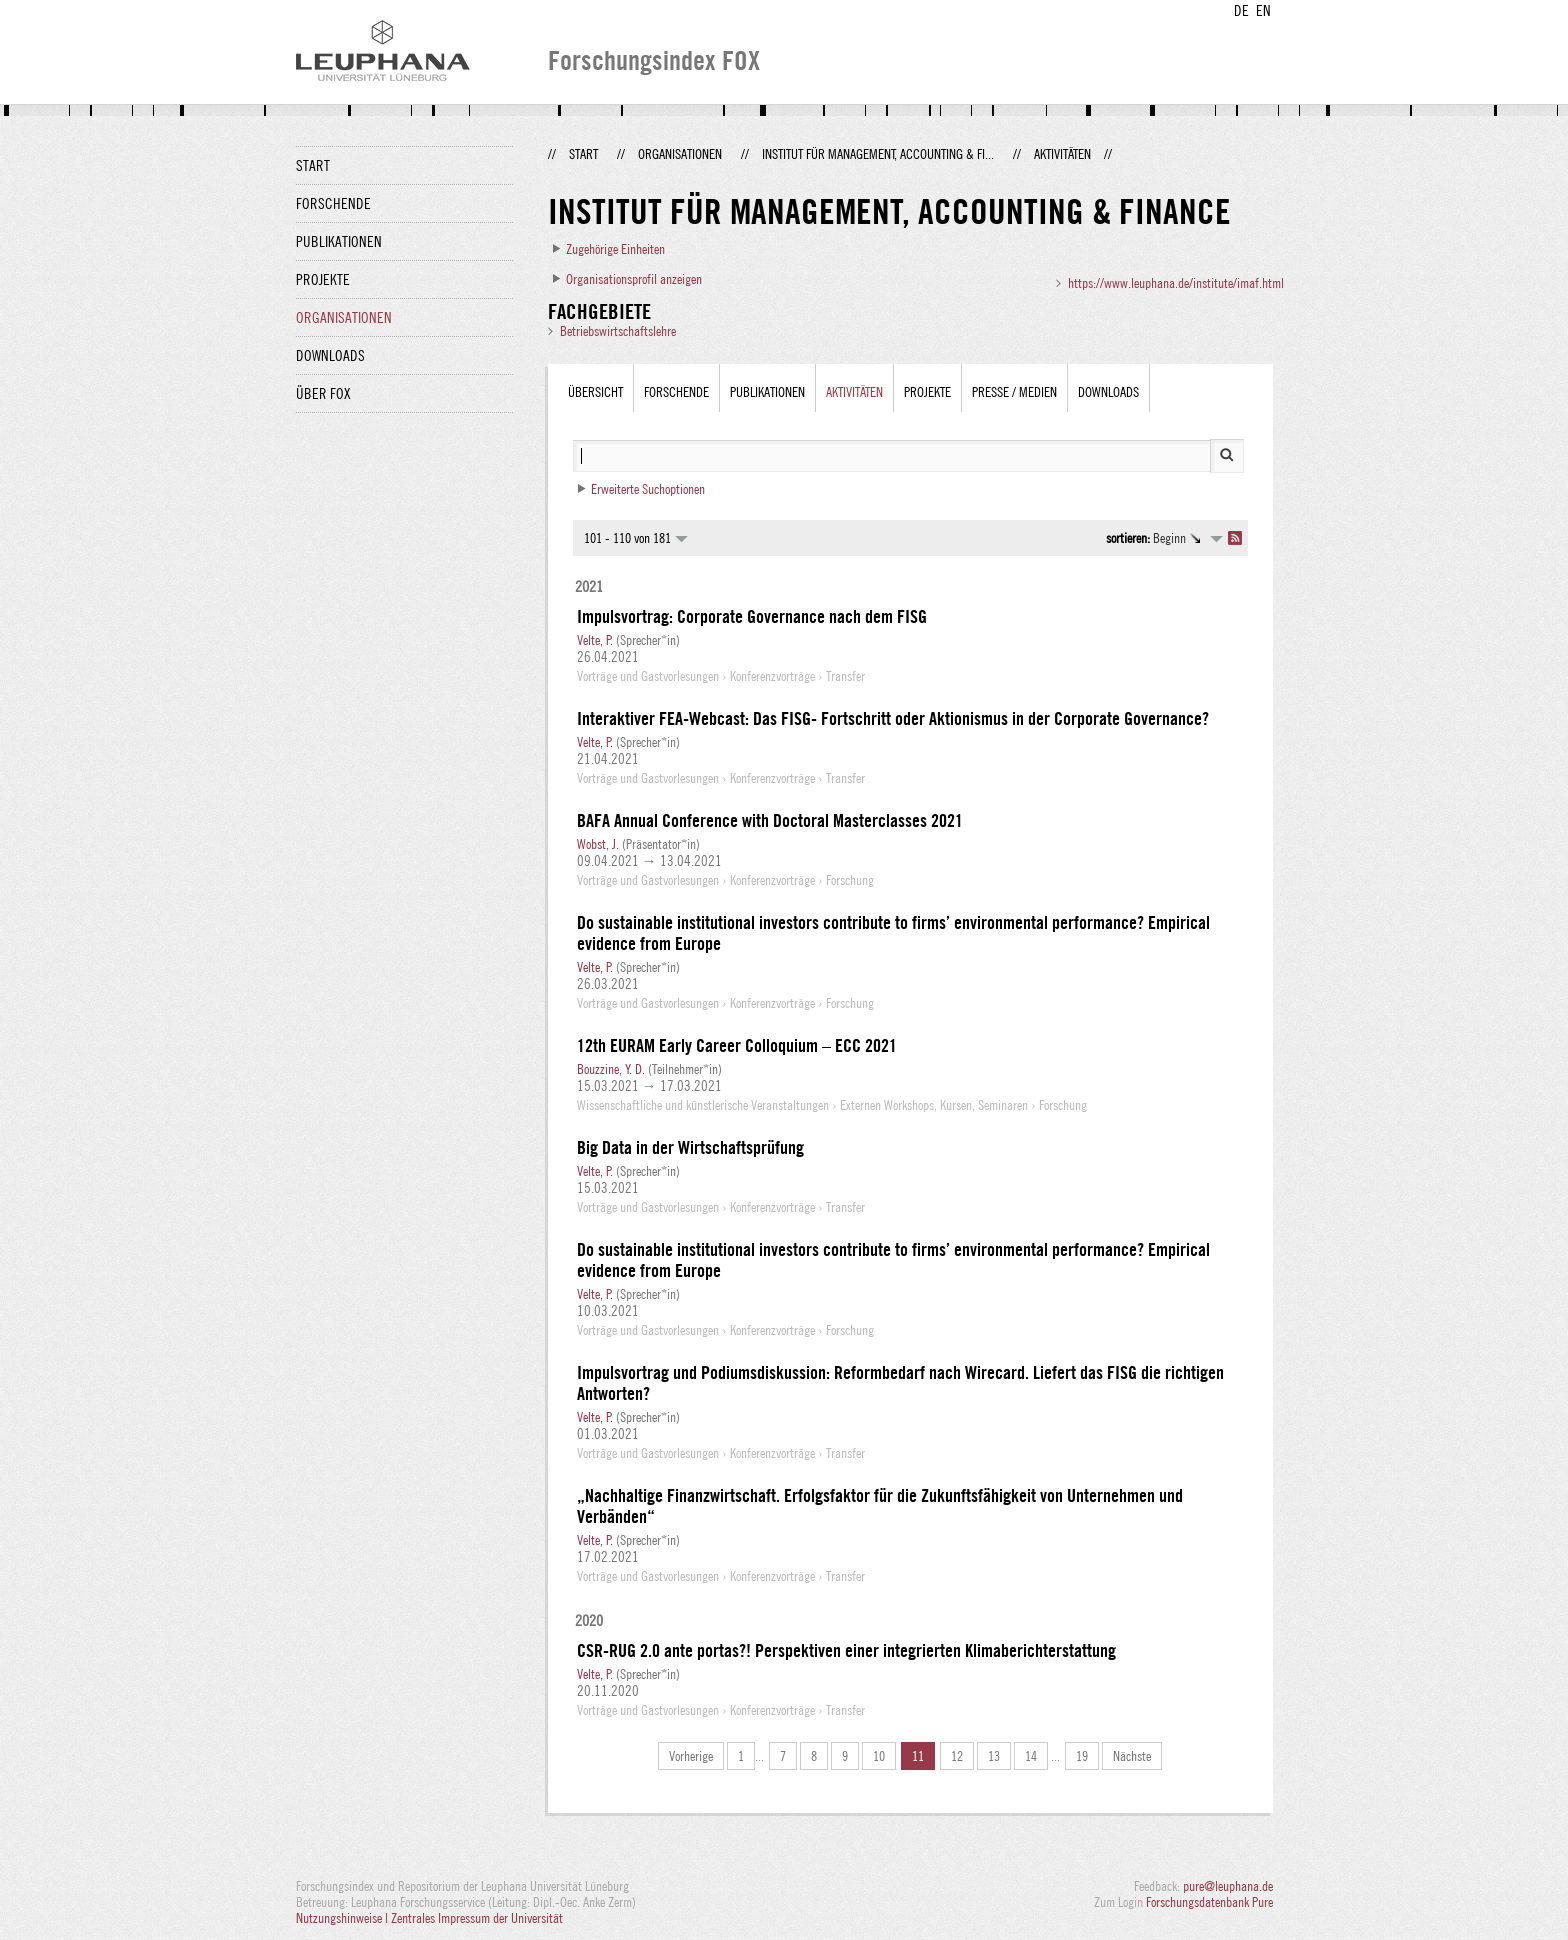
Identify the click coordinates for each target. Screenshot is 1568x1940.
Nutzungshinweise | (343, 1918)
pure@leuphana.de (1228, 1886)
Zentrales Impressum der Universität (477, 1918)
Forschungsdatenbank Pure (1209, 1902)
